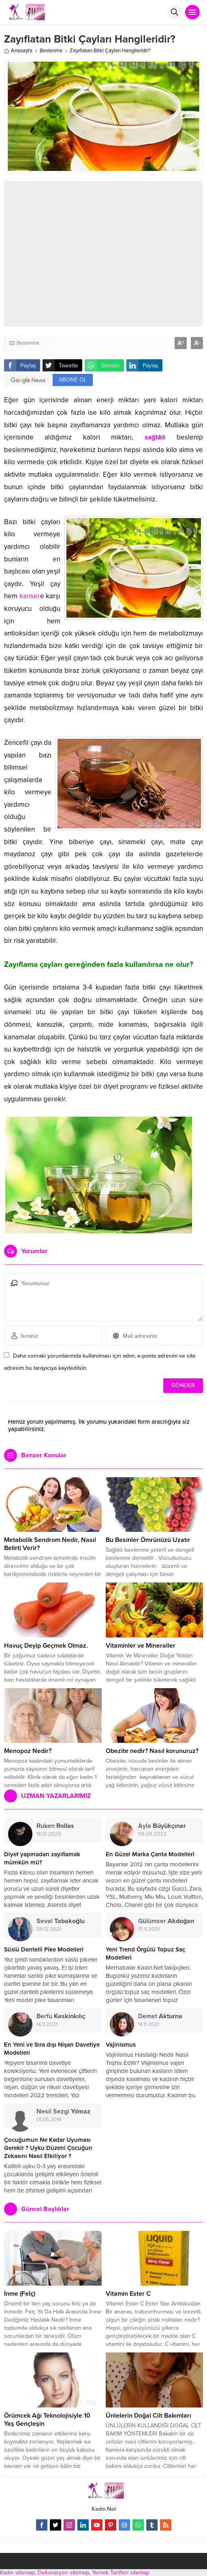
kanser (29, 596)
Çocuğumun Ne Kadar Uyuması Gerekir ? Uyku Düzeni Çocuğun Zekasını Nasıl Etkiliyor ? (48, 2148)
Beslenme (51, 50)
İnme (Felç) (19, 2294)
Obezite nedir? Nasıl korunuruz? (152, 1751)
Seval (60, 1921)
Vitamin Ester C (128, 2294)
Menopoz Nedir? (27, 1751)
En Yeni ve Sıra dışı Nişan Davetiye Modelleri (52, 2048)
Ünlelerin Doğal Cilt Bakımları (148, 2416)
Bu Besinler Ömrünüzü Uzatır (148, 1540)
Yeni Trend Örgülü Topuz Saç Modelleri (145, 1953)
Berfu (60, 2016)
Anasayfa (18, 50)
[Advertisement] (113, 254)
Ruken (55, 1826)
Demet (160, 2016)
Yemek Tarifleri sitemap (120, 2572)
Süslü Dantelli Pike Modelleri (43, 1949)
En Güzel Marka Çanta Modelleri (150, 1854)
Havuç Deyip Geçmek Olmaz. (46, 1646)
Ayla (162, 1826)
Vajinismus (121, 2044)
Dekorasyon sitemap (63, 2572)
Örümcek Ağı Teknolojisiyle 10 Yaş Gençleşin (47, 2420)
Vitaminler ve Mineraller (140, 1646)
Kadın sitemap (17, 2572)
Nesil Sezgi (63, 2111)
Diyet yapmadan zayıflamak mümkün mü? (42, 1858)
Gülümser (166, 1921)
